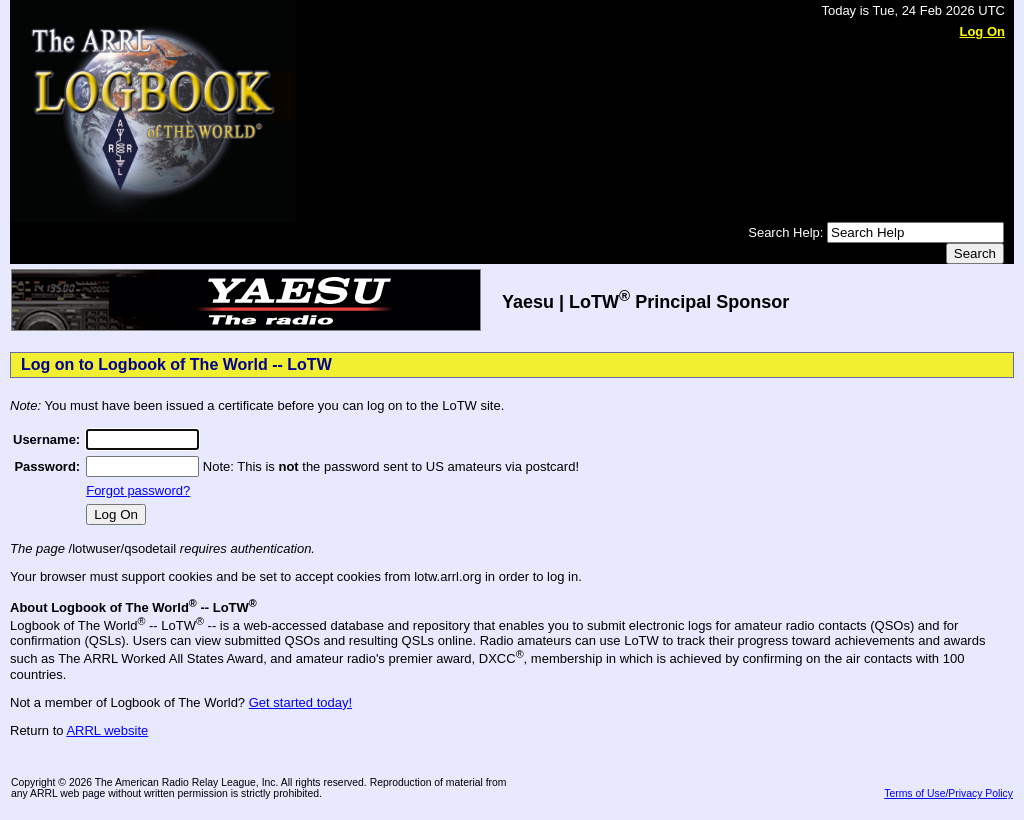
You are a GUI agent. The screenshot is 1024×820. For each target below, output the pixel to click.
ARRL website (107, 730)
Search (975, 253)
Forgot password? (138, 490)
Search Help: (787, 232)
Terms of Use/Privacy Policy (948, 793)
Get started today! (300, 702)
